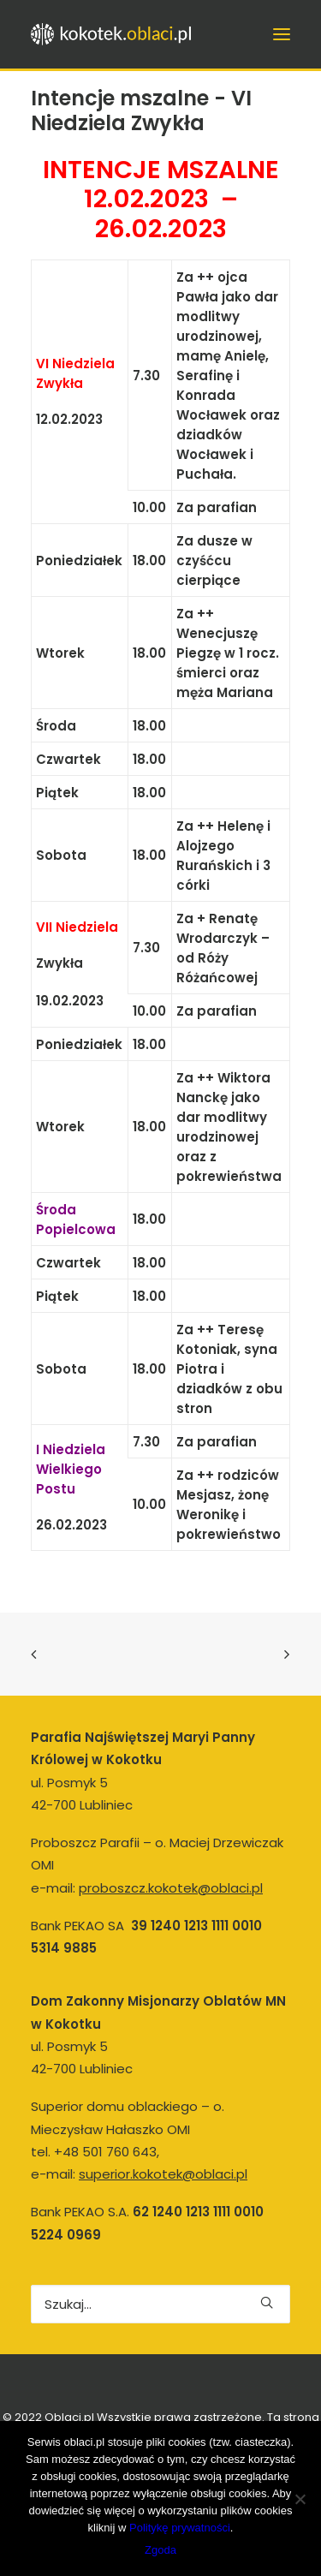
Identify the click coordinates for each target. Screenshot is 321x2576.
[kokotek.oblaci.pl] (113, 34)
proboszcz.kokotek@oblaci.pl (171, 1888)
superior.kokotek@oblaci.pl (163, 2174)
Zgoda (160, 2549)
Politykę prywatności (179, 2527)
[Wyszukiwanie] (160, 2304)
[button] (266, 2302)
